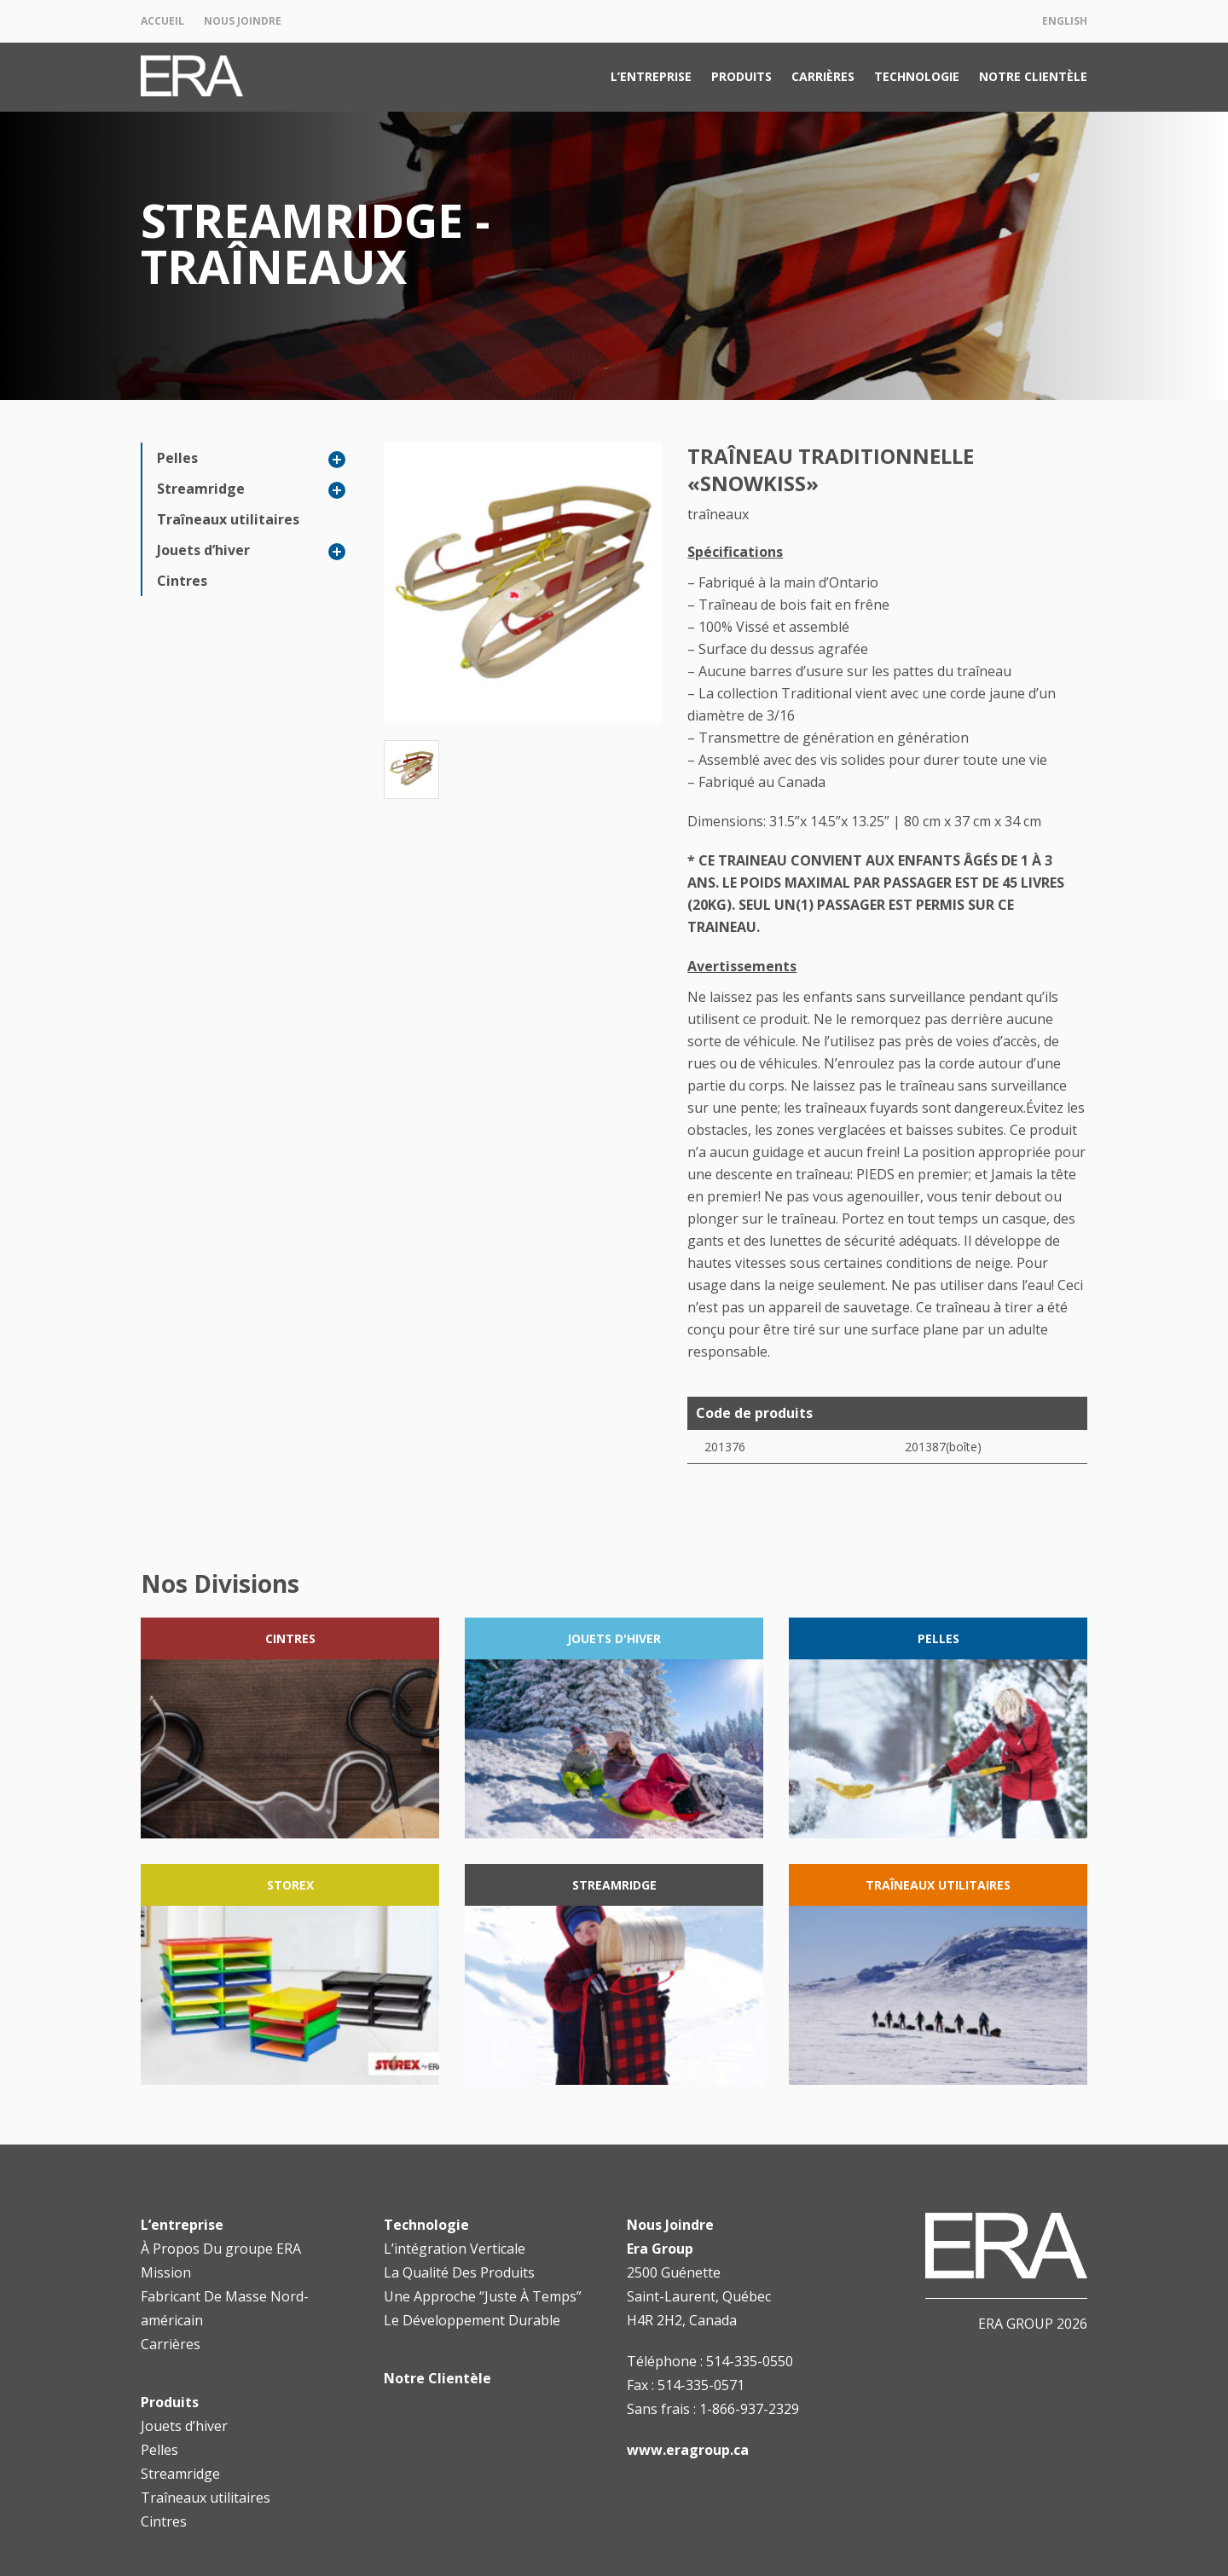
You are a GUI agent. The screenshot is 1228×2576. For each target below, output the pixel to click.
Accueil (162, 21)
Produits (741, 76)
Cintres (182, 580)
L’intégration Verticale (454, 2248)
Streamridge (201, 488)
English (1064, 21)
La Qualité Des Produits (459, 2272)
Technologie (916, 76)
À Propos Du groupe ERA (221, 2248)
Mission (166, 2272)
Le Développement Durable (472, 2320)
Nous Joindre (242, 21)
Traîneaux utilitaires (228, 519)
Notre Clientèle (1033, 76)
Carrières (822, 76)
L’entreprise (651, 76)
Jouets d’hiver (203, 550)
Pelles (177, 458)
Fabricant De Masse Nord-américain (225, 2308)
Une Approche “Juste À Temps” (483, 2296)
